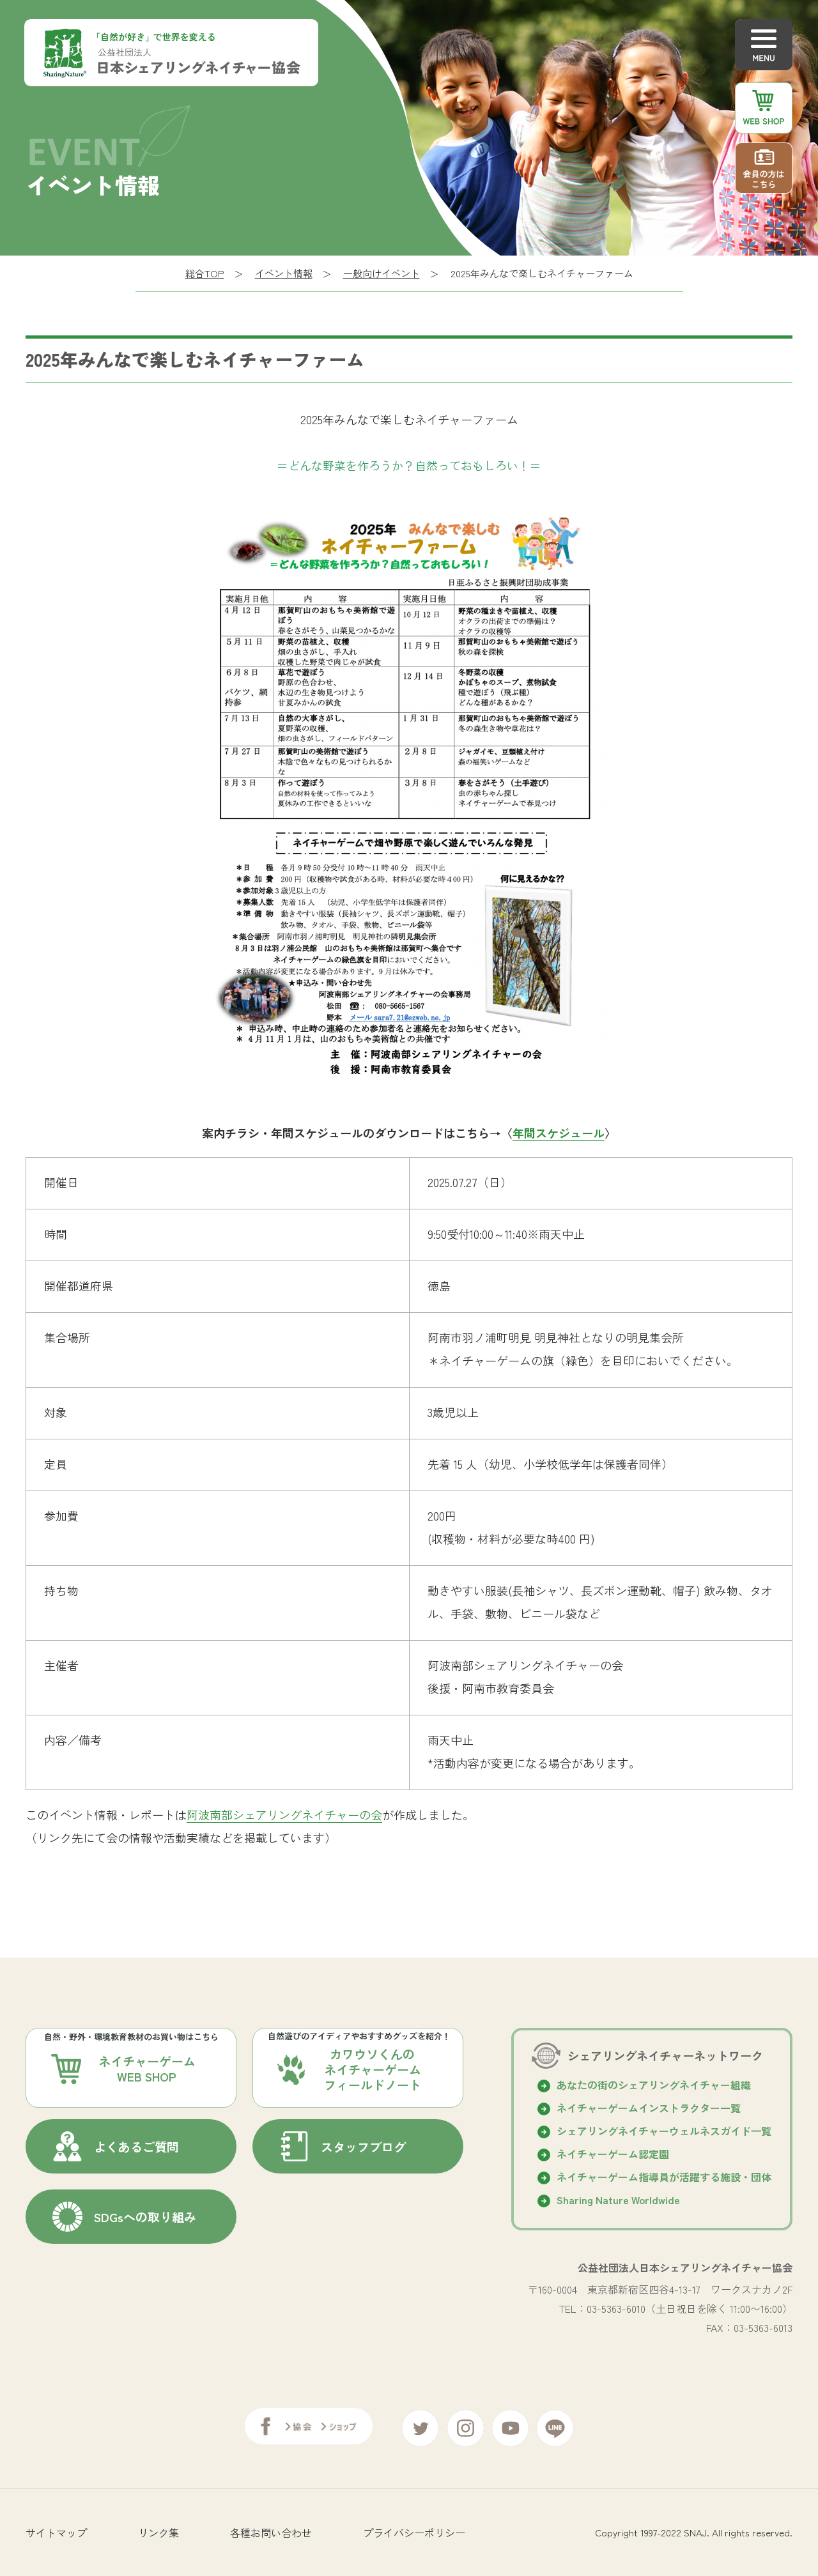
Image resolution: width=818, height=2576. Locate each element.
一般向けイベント (381, 273)
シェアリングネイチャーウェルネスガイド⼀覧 (664, 2130)
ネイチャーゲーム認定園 (613, 2153)
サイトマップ (56, 2528)
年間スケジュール (559, 1132)
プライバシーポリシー (414, 2528)
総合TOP (204, 273)
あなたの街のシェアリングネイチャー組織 (654, 2084)
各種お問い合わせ (271, 2528)
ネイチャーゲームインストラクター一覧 (649, 2107)
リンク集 (158, 2528)
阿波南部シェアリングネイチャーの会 (284, 1814)
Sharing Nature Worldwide (618, 2199)
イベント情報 (284, 273)
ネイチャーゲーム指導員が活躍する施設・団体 (664, 2176)
